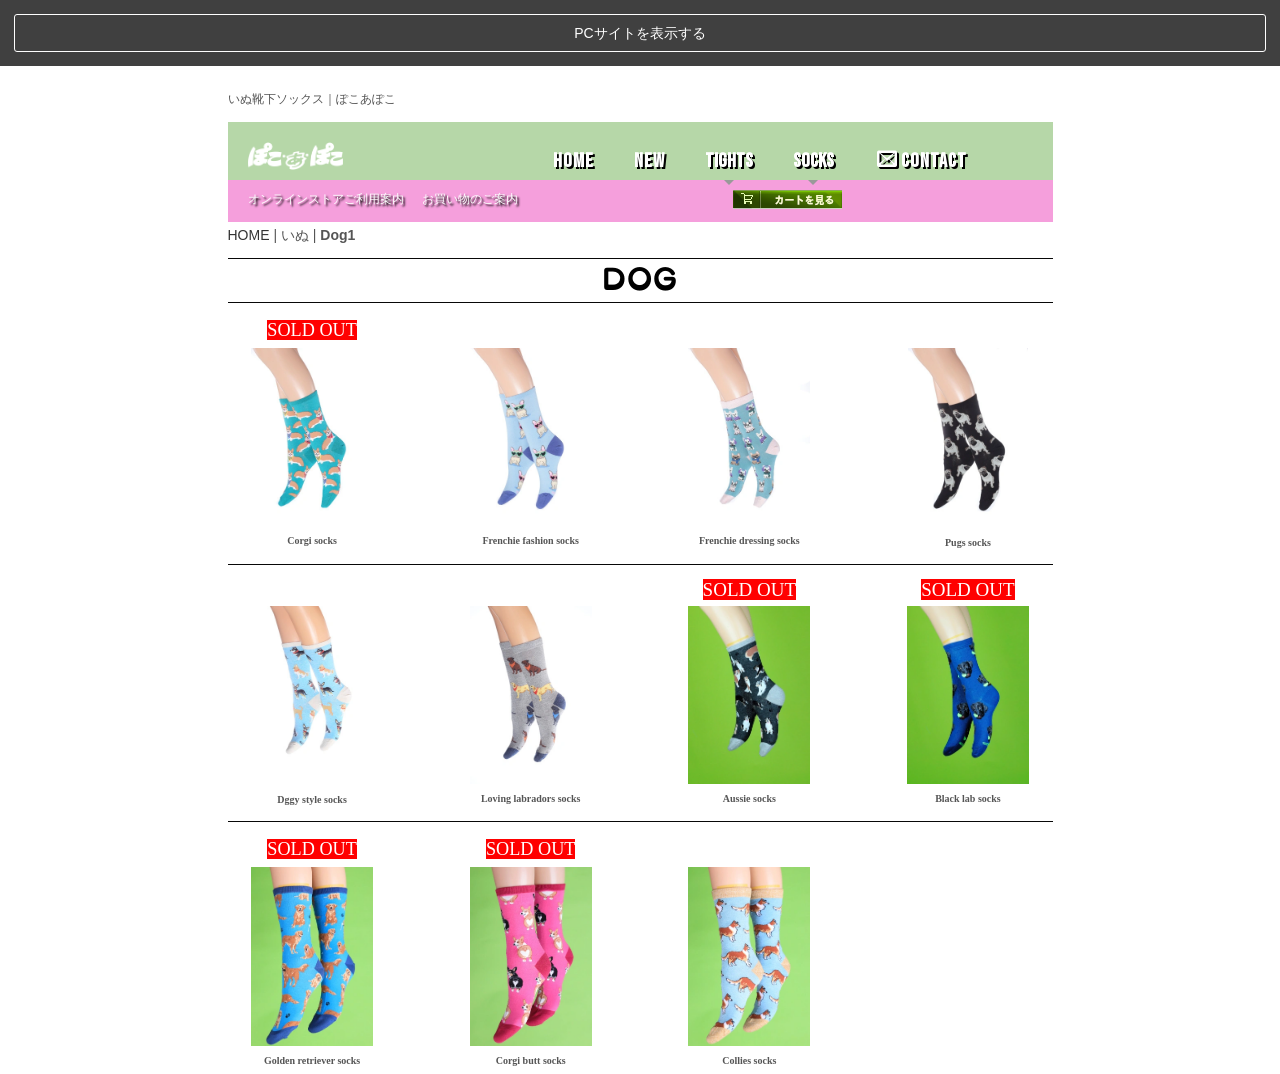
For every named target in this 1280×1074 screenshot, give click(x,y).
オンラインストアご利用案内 (326, 132)
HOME (573, 94)
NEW (649, 94)
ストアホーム (308, 1051)
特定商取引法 (378, 1051)
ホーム (253, 1051)
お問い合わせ (448, 1051)
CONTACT (922, 94)
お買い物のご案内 (470, 132)
